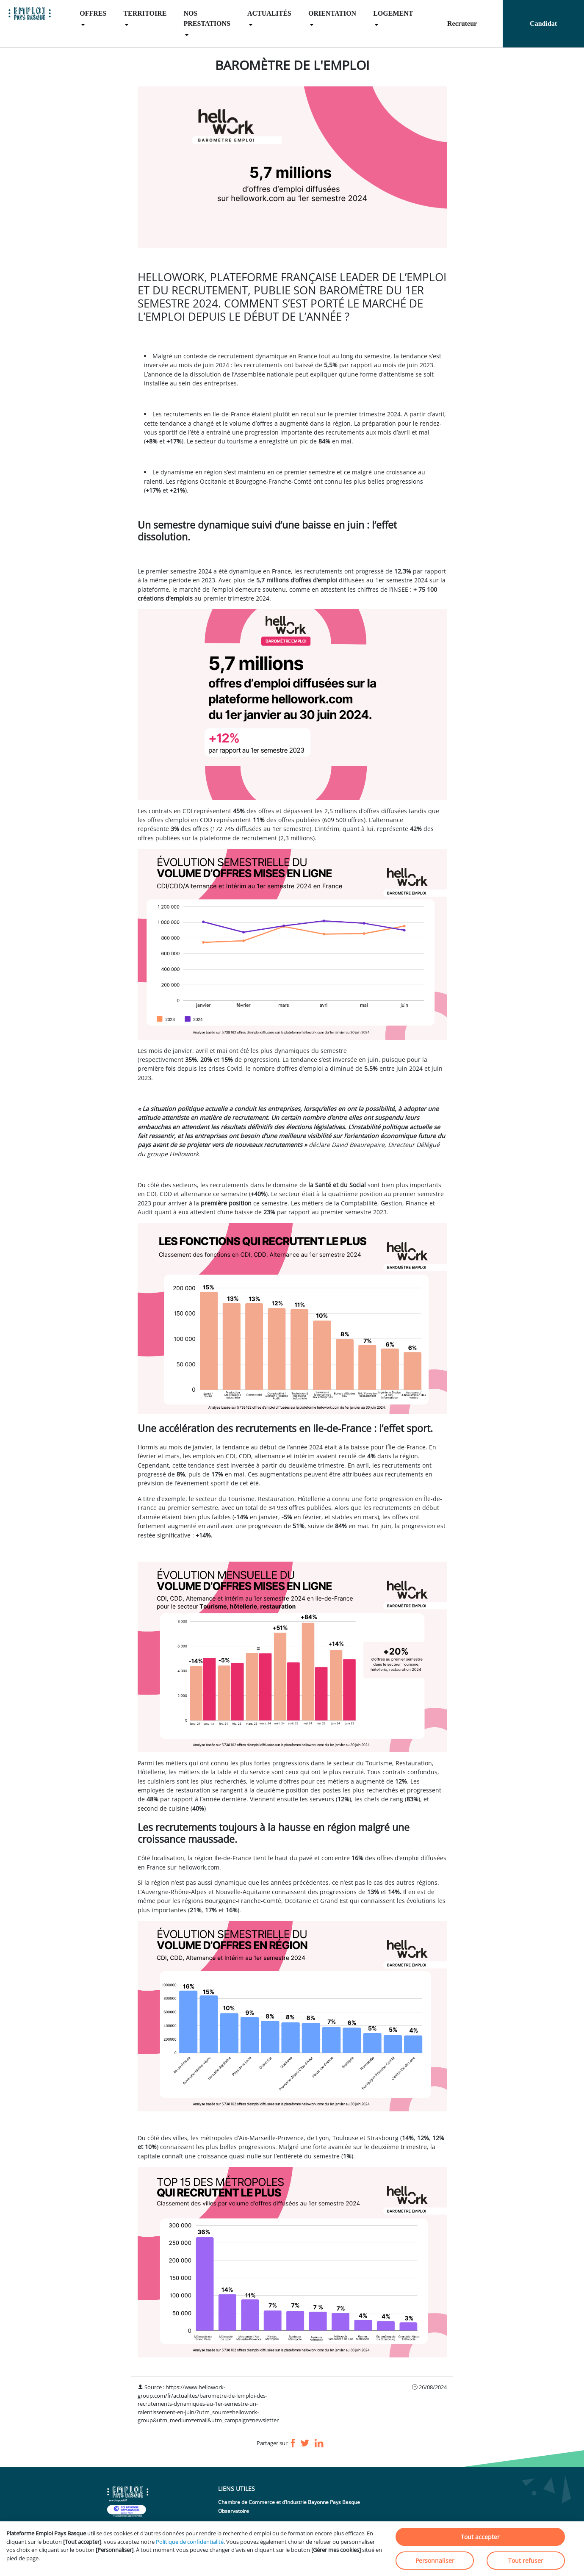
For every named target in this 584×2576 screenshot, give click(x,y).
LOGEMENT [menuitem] (393, 13)
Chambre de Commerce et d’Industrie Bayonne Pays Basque (289, 2502)
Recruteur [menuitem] (462, 23)
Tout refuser (525, 2561)
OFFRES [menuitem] (93, 13)
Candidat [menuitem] (543, 23)
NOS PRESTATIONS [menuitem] (206, 18)
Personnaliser (434, 2561)
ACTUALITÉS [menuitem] (269, 13)
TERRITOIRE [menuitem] (144, 13)
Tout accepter (480, 2537)
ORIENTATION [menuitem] (332, 13)
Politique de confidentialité (190, 2542)
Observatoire (233, 2511)
